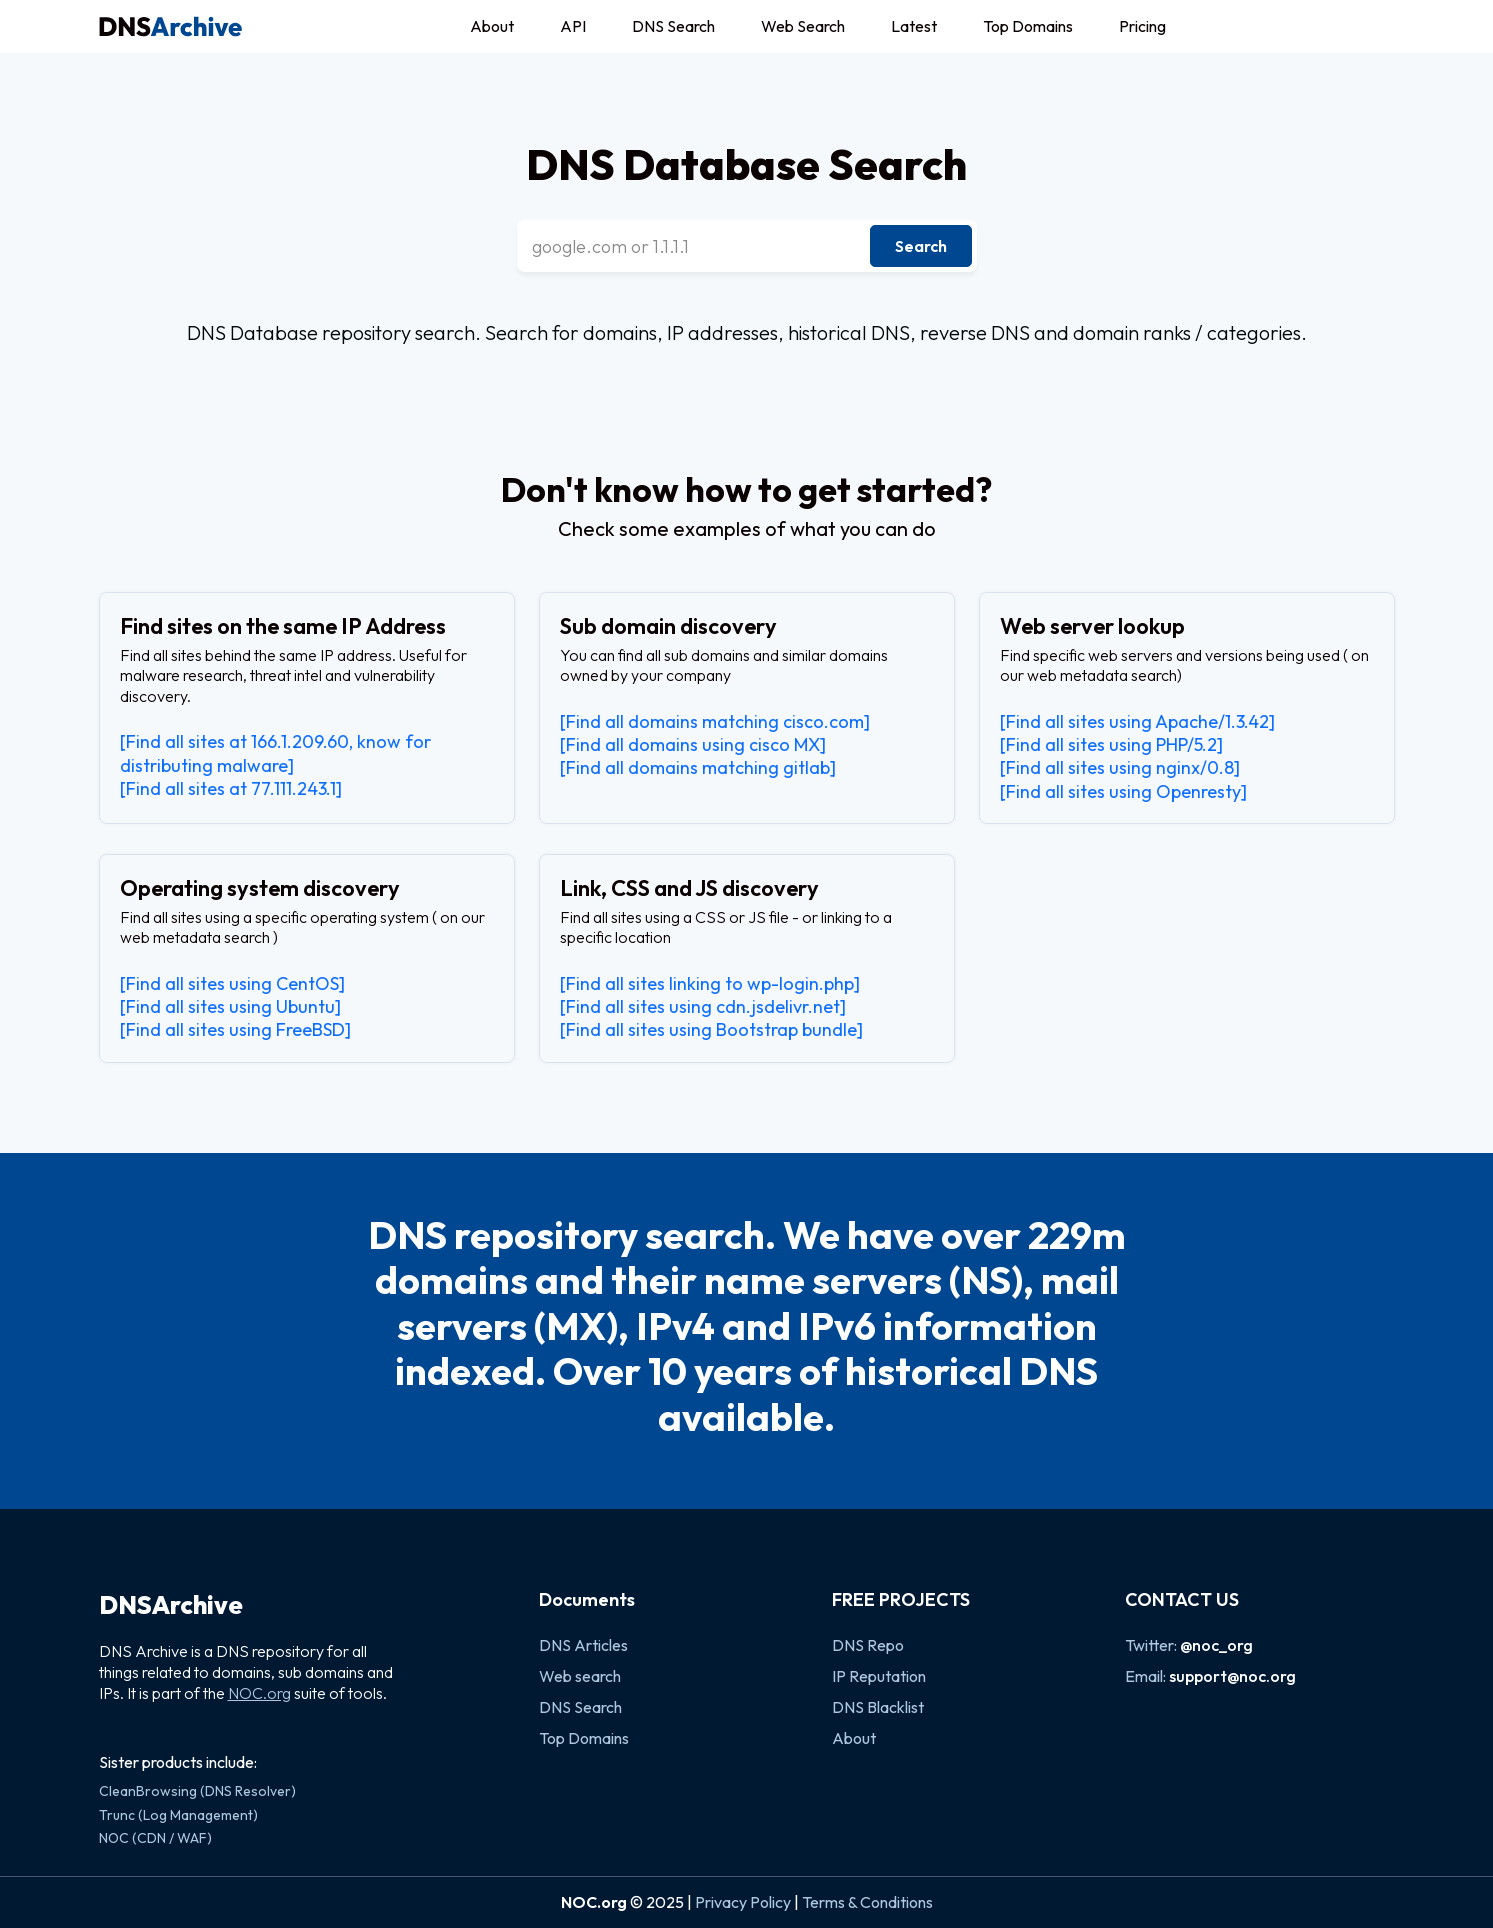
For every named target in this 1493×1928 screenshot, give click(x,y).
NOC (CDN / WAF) (155, 1838)
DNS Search (673, 26)
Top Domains (1028, 26)
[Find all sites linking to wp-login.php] (710, 983)
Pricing (1142, 26)
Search (921, 246)
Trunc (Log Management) (178, 1815)
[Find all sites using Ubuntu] (230, 1006)
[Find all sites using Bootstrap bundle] (711, 1029)
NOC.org (259, 1693)
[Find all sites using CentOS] (232, 983)
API (573, 26)
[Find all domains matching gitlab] (698, 767)
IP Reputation (879, 1676)
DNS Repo (868, 1645)
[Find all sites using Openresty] (1123, 791)
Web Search (803, 26)
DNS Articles (583, 1645)
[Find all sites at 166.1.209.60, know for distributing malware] (275, 753)
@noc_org (1216, 1645)
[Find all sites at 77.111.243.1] (231, 788)
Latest (914, 26)
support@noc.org (1232, 1676)
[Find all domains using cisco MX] (693, 744)
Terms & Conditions (867, 1902)
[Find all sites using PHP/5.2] (1111, 744)
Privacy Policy (743, 1902)
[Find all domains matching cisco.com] (715, 721)
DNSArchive (171, 1605)
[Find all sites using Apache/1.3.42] (1137, 721)
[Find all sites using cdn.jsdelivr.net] (703, 1006)
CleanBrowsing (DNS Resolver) (197, 1791)
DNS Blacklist (878, 1707)
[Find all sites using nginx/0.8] (1120, 767)
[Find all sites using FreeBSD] (235, 1029)
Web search (580, 1676)
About (492, 26)
